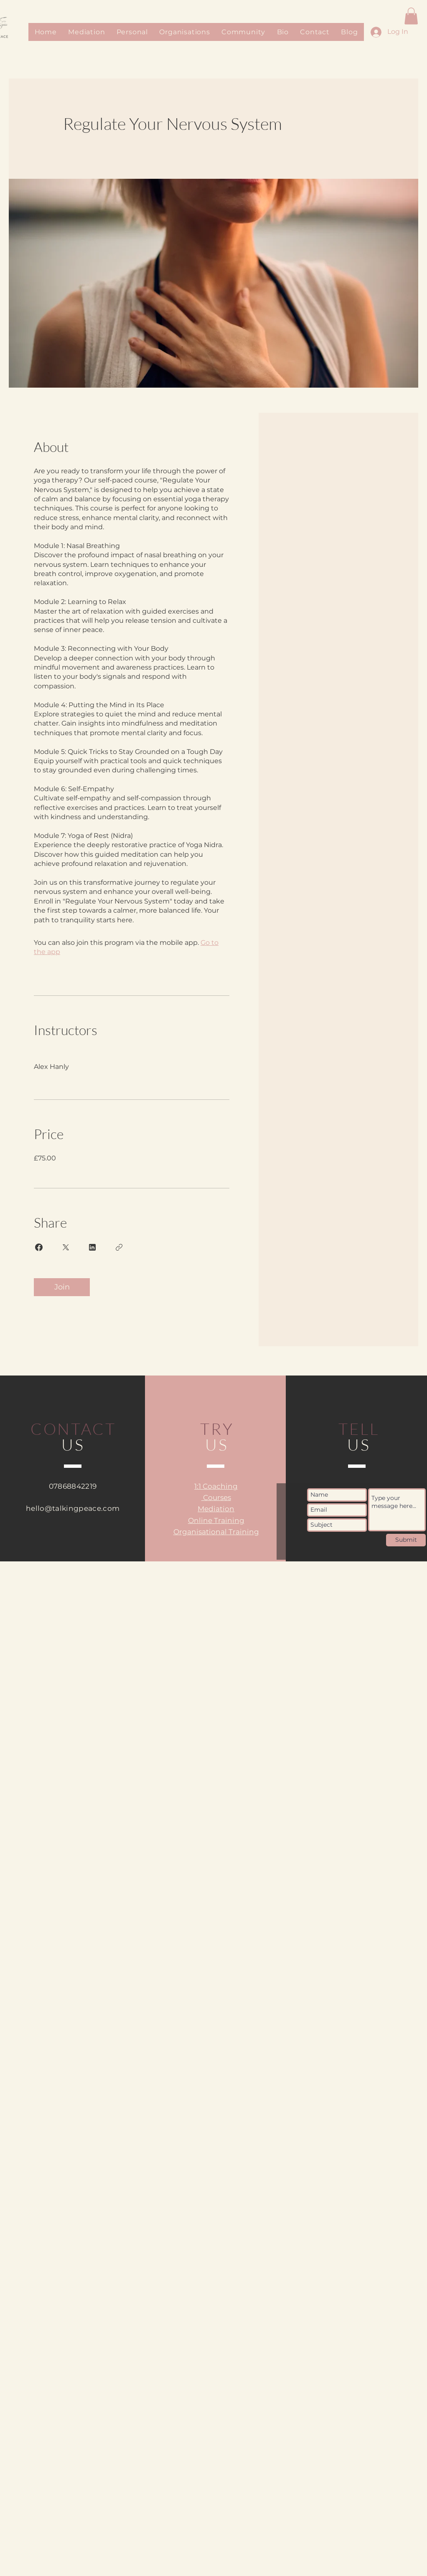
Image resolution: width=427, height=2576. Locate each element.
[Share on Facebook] (39, 1247)
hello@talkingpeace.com (72, 1508)
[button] (411, 16)
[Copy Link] (119, 1247)
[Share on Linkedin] (92, 1247)
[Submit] (406, 1540)
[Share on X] (66, 1247)
